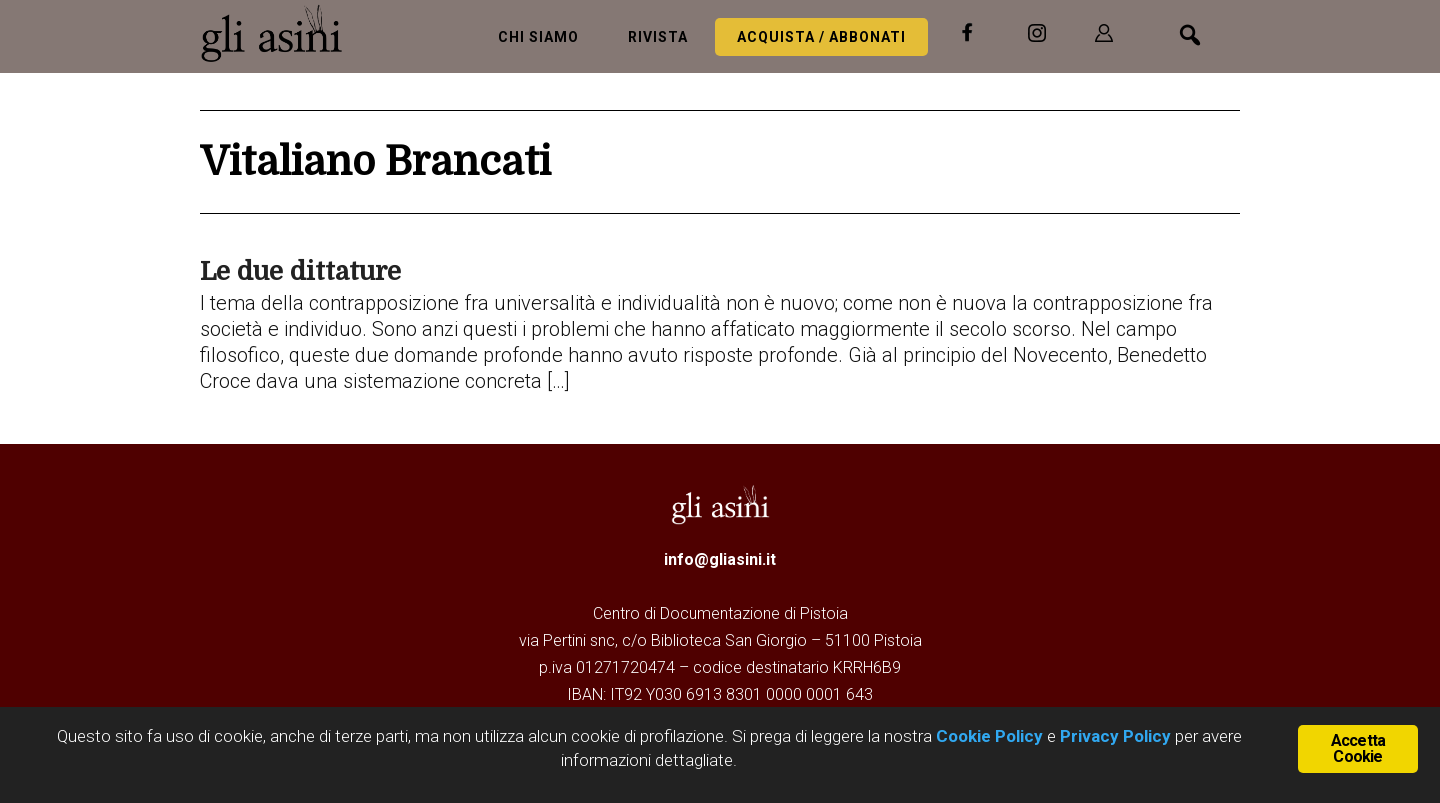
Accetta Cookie (1358, 748)
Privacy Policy (1115, 736)
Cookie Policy (987, 736)
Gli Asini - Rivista (280, 33)
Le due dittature (300, 271)
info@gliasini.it (720, 559)
